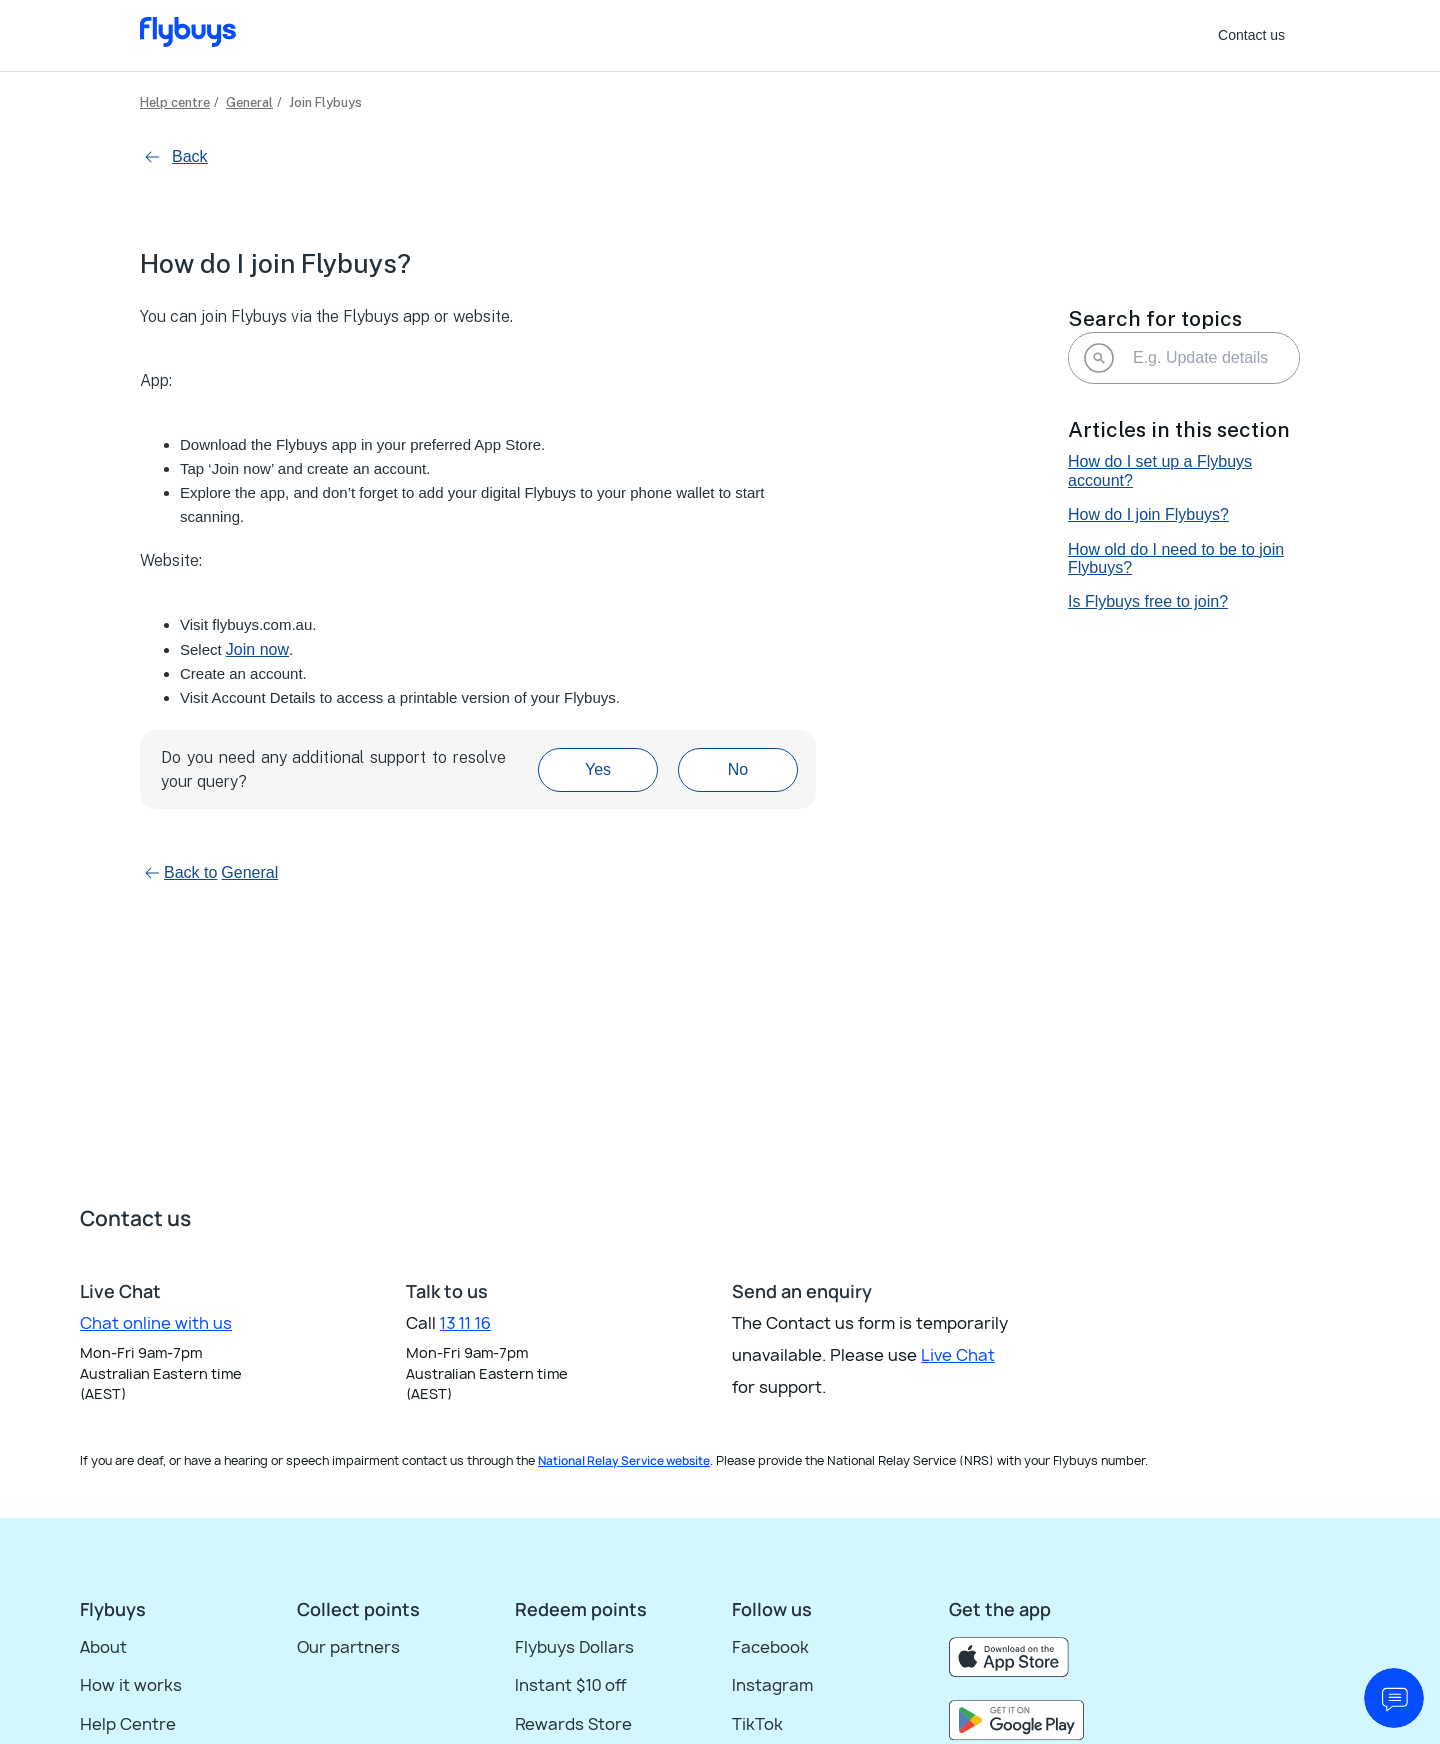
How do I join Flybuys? (1148, 514)
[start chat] (1394, 1698)
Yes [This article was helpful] (598, 769)
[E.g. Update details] (1184, 358)
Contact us (1251, 35)
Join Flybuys (325, 102)
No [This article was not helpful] (738, 769)
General (249, 102)
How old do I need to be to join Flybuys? (1176, 558)
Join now (257, 649)
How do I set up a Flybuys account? (1160, 470)
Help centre (175, 102)
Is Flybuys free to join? (1148, 601)
